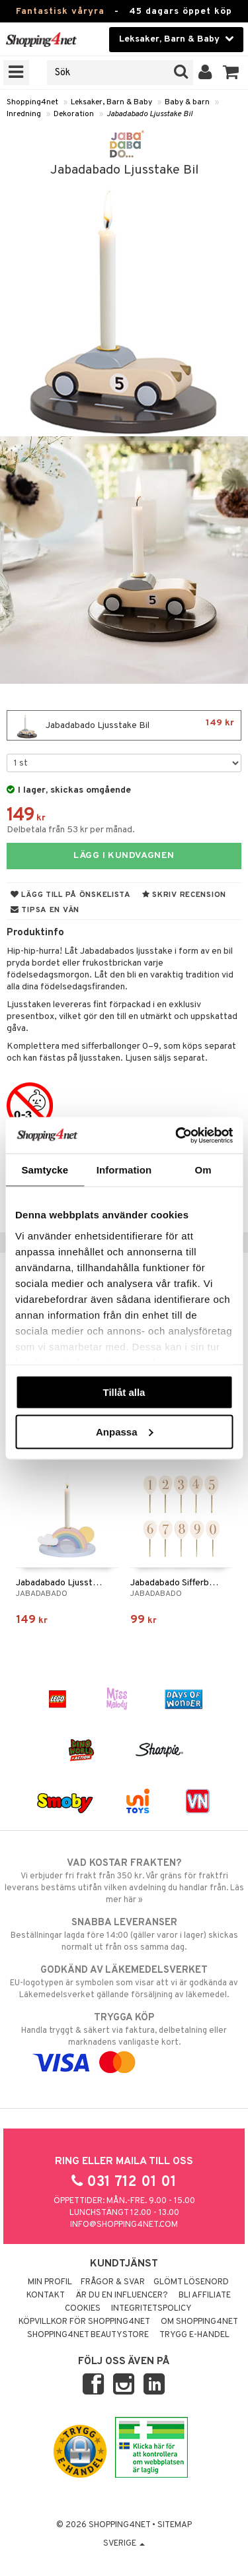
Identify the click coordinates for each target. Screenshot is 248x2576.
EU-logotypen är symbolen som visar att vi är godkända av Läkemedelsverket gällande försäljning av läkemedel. (124, 1982)
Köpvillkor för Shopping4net (84, 2322)
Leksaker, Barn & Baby (111, 102)
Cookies (83, 2308)
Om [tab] (203, 1169)
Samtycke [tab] (44, 1169)
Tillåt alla (124, 1392)
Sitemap (174, 2525)
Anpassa (124, 1431)
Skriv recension (184, 895)
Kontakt (45, 2295)
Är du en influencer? (121, 2295)
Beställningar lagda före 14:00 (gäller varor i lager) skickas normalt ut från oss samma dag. (124, 1934)
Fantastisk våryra (60, 11)
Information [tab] (124, 1169)
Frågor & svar (113, 2282)
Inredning (24, 114)
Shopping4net (32, 102)
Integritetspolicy (151, 2308)
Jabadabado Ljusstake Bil (149, 114)
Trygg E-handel (194, 2335)
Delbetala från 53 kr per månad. (71, 830)
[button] (231, 72)
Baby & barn (187, 102)
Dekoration (74, 114)
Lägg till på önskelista (71, 895)
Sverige (124, 2543)
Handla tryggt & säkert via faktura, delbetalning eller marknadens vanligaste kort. (124, 2040)
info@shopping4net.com (124, 2225)
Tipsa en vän (45, 910)
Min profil (50, 2282)
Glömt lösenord (191, 2282)
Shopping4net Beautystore (88, 2335)
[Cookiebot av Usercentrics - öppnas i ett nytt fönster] (176, 1135)
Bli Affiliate (205, 2295)
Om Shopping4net (199, 2322)
